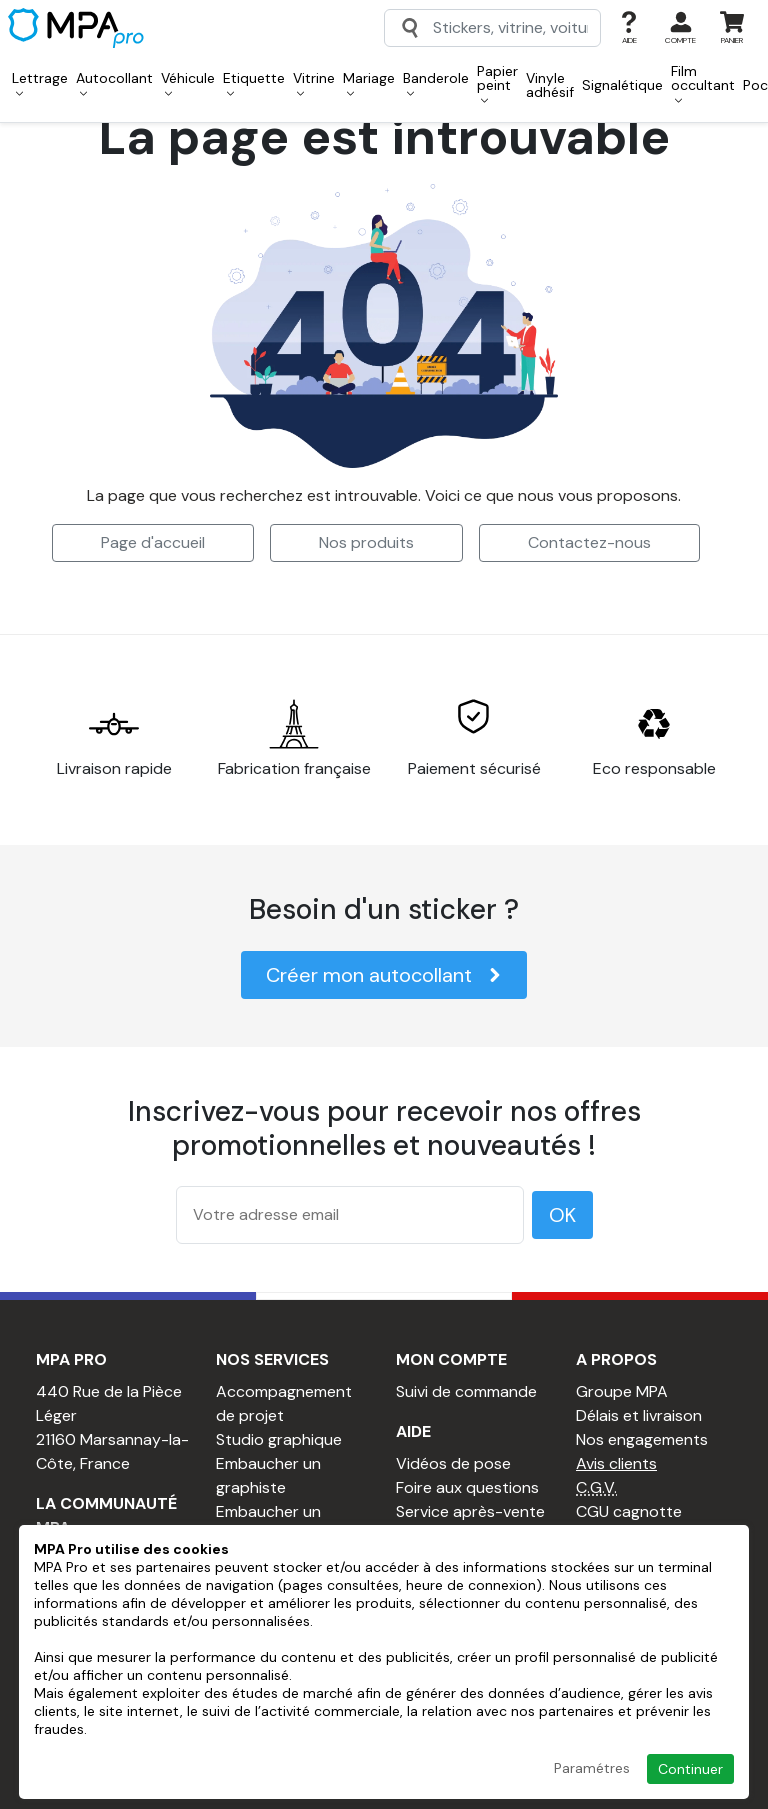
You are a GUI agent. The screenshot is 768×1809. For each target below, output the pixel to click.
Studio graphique (279, 1439)
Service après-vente (470, 1511)
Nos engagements (642, 1439)
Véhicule (188, 83)
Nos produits (366, 542)
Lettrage (40, 83)
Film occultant (703, 83)
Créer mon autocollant (384, 975)
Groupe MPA (622, 1391)
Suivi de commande (466, 1391)
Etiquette (254, 83)
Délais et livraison (639, 1415)
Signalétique (622, 85)
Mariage (369, 83)
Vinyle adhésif (550, 85)
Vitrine (314, 83)
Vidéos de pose (453, 1463)
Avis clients (616, 1463)
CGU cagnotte (629, 1511)
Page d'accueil (153, 542)
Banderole (436, 83)
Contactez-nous (589, 542)
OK (562, 1215)
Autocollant (114, 83)
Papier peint (497, 83)
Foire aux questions (467, 1487)
